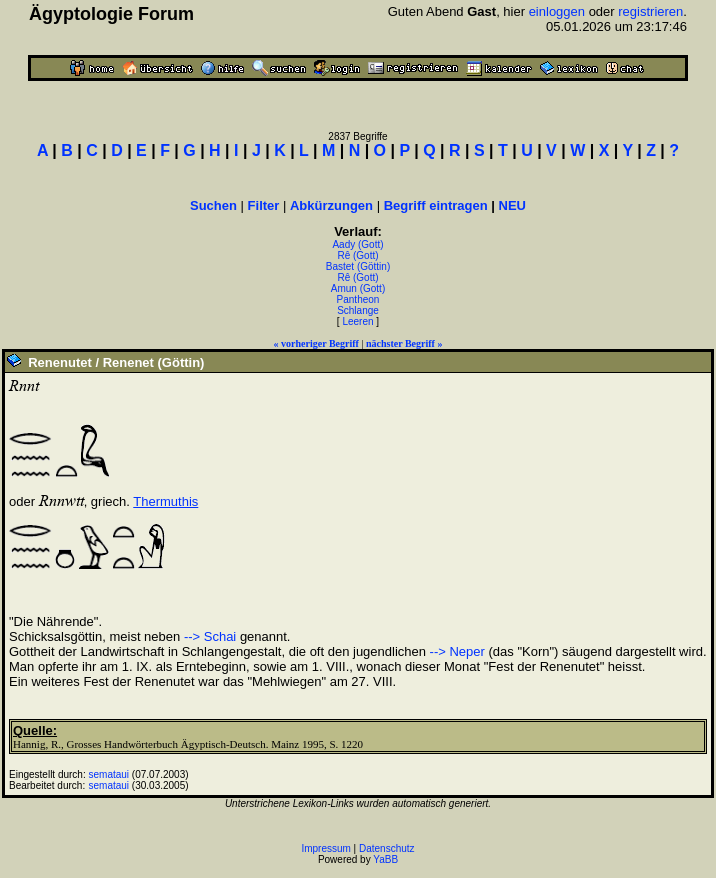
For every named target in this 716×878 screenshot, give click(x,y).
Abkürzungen (331, 205)
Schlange (358, 310)
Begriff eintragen (436, 205)
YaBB (385, 859)
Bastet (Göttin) (358, 266)
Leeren (357, 321)
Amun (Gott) (358, 288)
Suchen (213, 205)
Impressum (325, 848)
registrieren (650, 11)
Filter (264, 205)
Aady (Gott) (357, 244)
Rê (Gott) (357, 255)
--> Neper (457, 651)
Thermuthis (165, 501)
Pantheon (358, 299)
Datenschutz (387, 848)
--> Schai (210, 636)
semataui (109, 774)
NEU (512, 205)
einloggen (557, 11)
